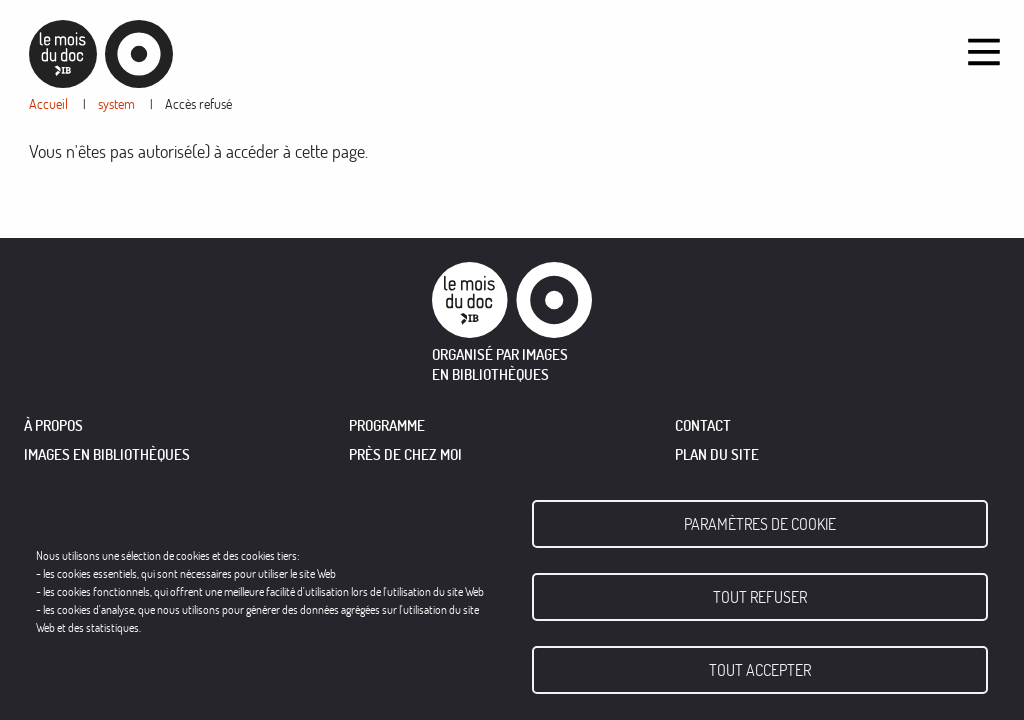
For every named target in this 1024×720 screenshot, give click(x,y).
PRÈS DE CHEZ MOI (405, 454)
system (116, 103)
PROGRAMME (387, 425)
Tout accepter (760, 670)
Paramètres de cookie (760, 524)
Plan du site (717, 454)
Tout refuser (760, 597)
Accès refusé (198, 103)
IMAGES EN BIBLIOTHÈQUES (107, 454)
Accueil (48, 103)
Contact (703, 425)
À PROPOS (53, 425)
